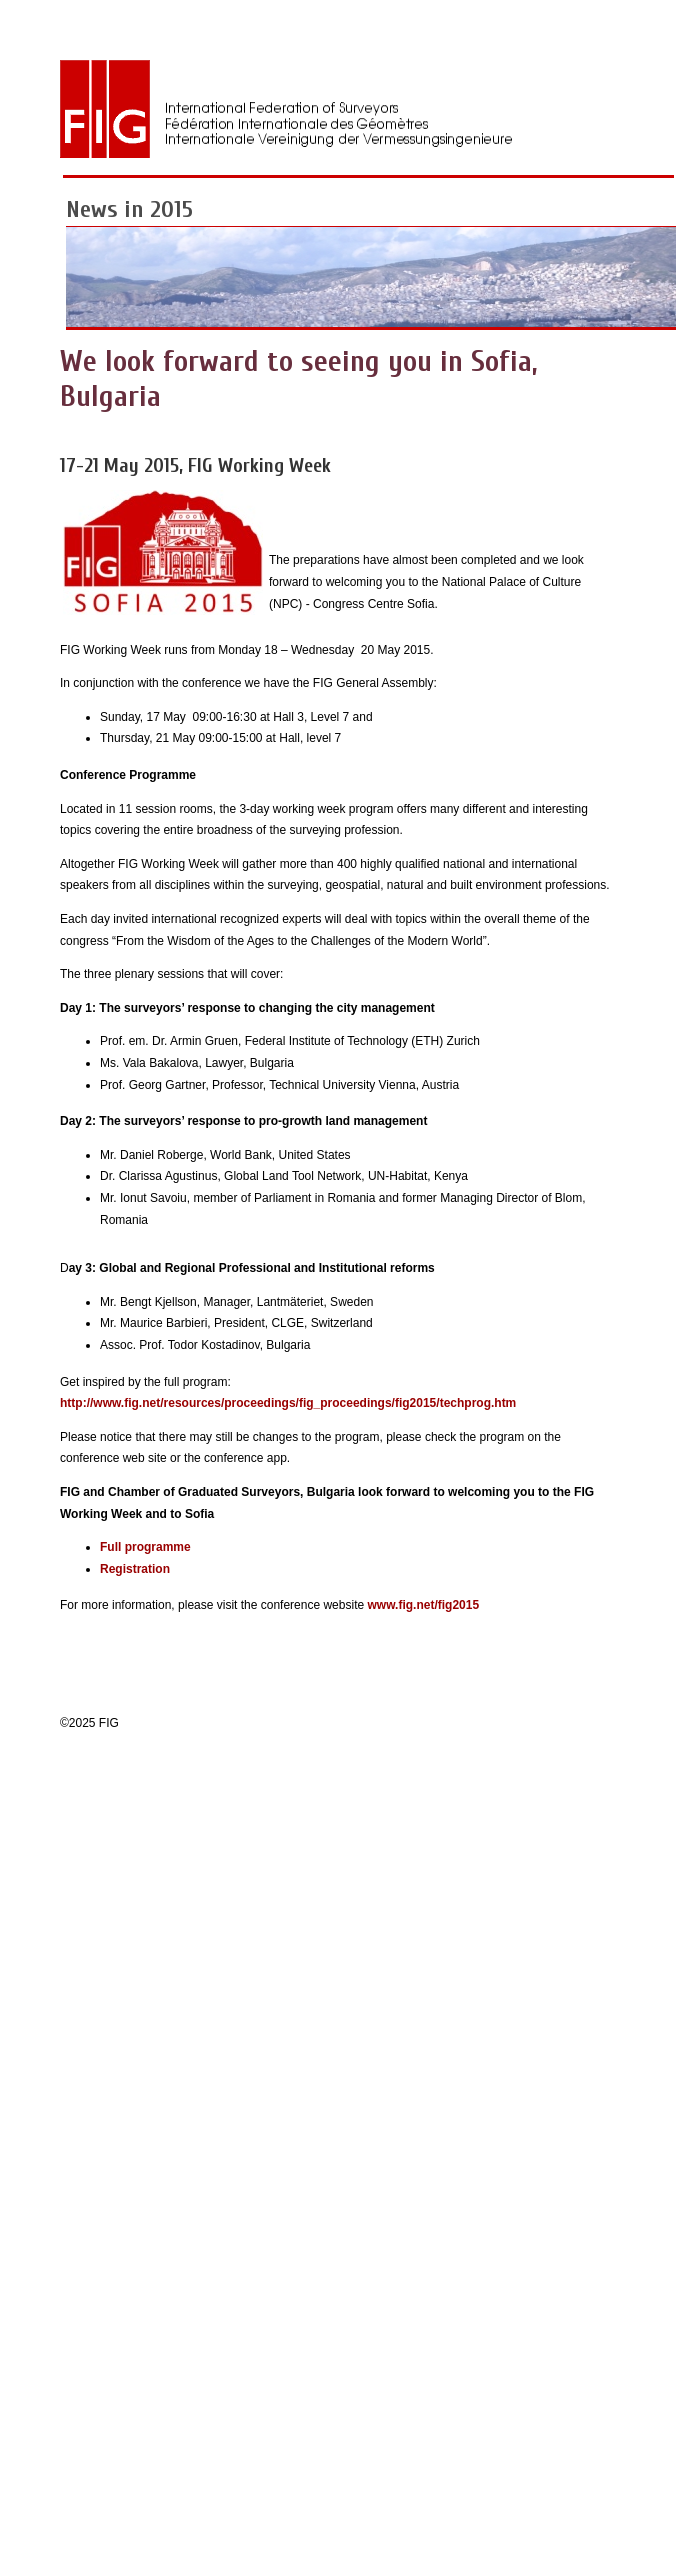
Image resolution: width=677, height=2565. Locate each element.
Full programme (145, 1547)
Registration (135, 1569)
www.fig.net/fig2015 (424, 1605)
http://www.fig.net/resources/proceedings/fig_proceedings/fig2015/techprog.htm (288, 1403)
